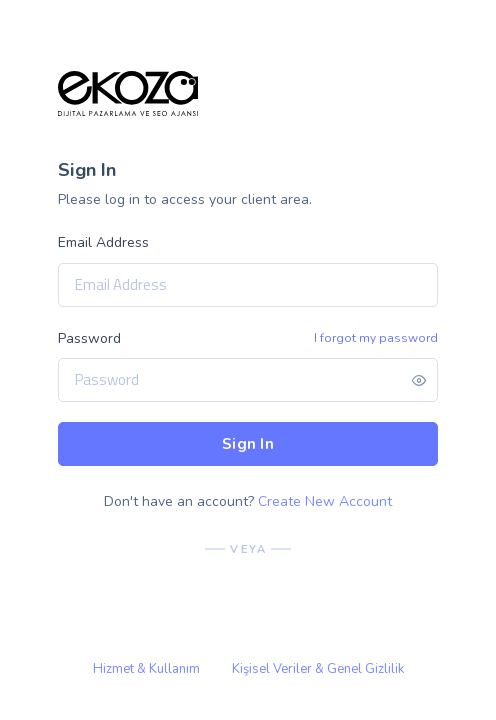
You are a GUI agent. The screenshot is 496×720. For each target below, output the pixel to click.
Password (89, 338)
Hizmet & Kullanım (146, 669)
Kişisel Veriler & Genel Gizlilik (318, 669)
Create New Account (325, 501)
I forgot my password (376, 338)
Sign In (248, 444)
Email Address (103, 242)
